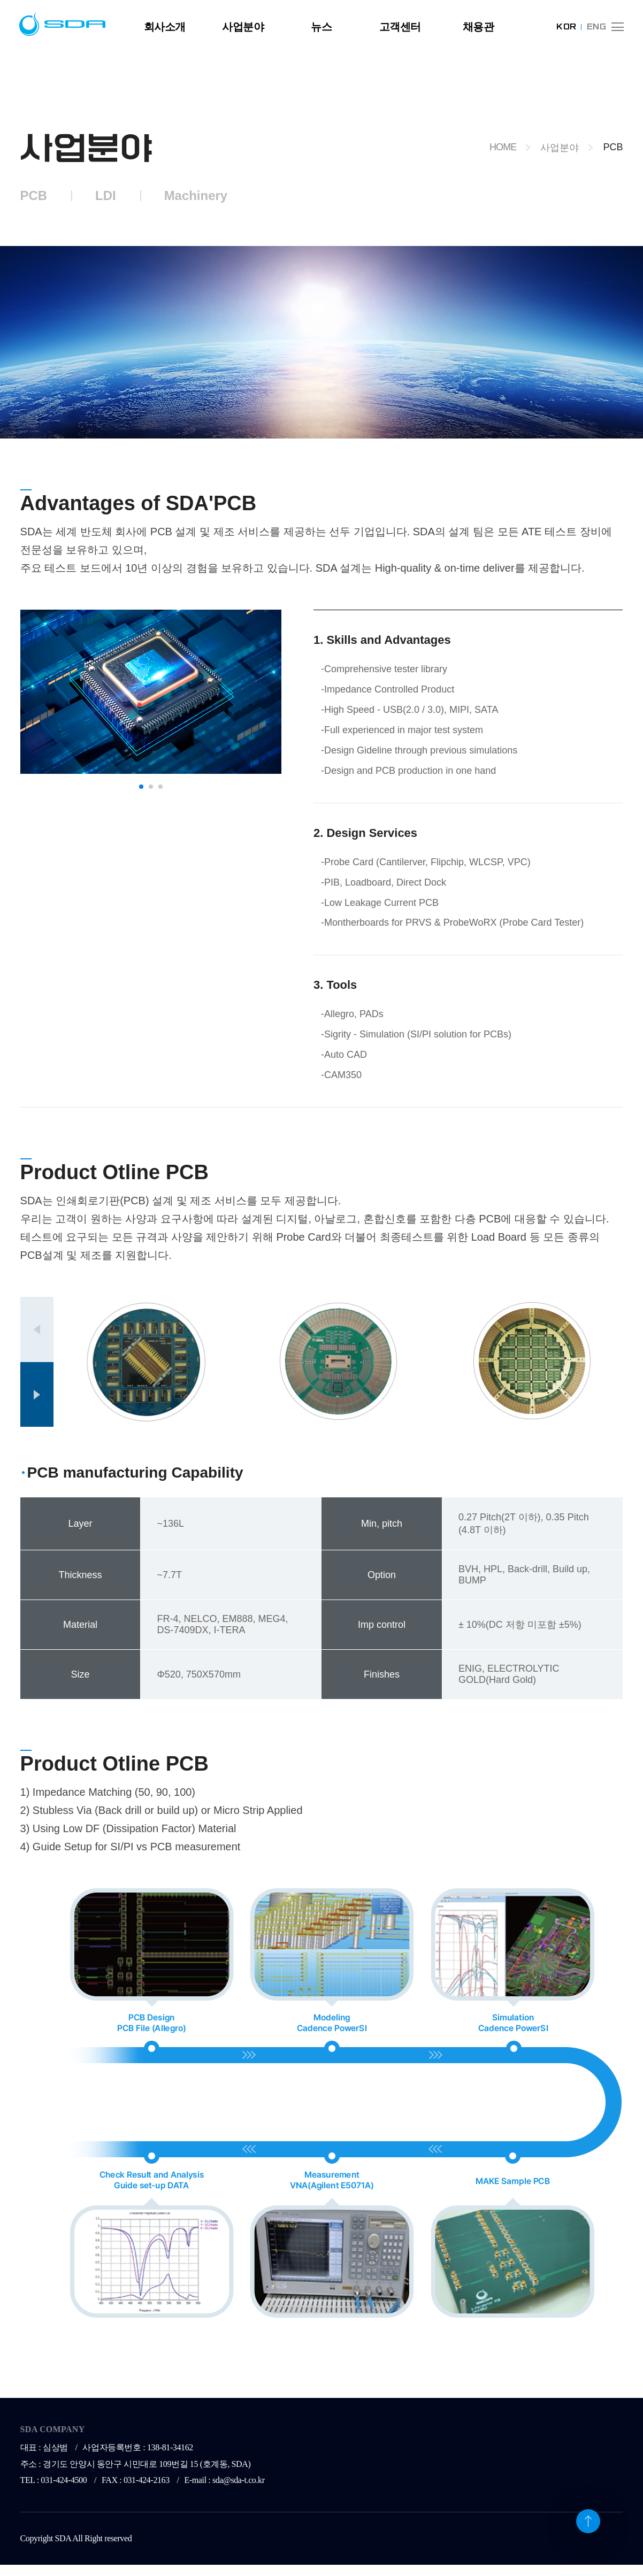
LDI (105, 195)
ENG (596, 27)
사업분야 (243, 27)
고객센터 (400, 27)
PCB (34, 195)
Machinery (195, 195)
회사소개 (165, 27)
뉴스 (321, 27)
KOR (566, 27)
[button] (141, 787)
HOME (502, 147)
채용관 (478, 27)
